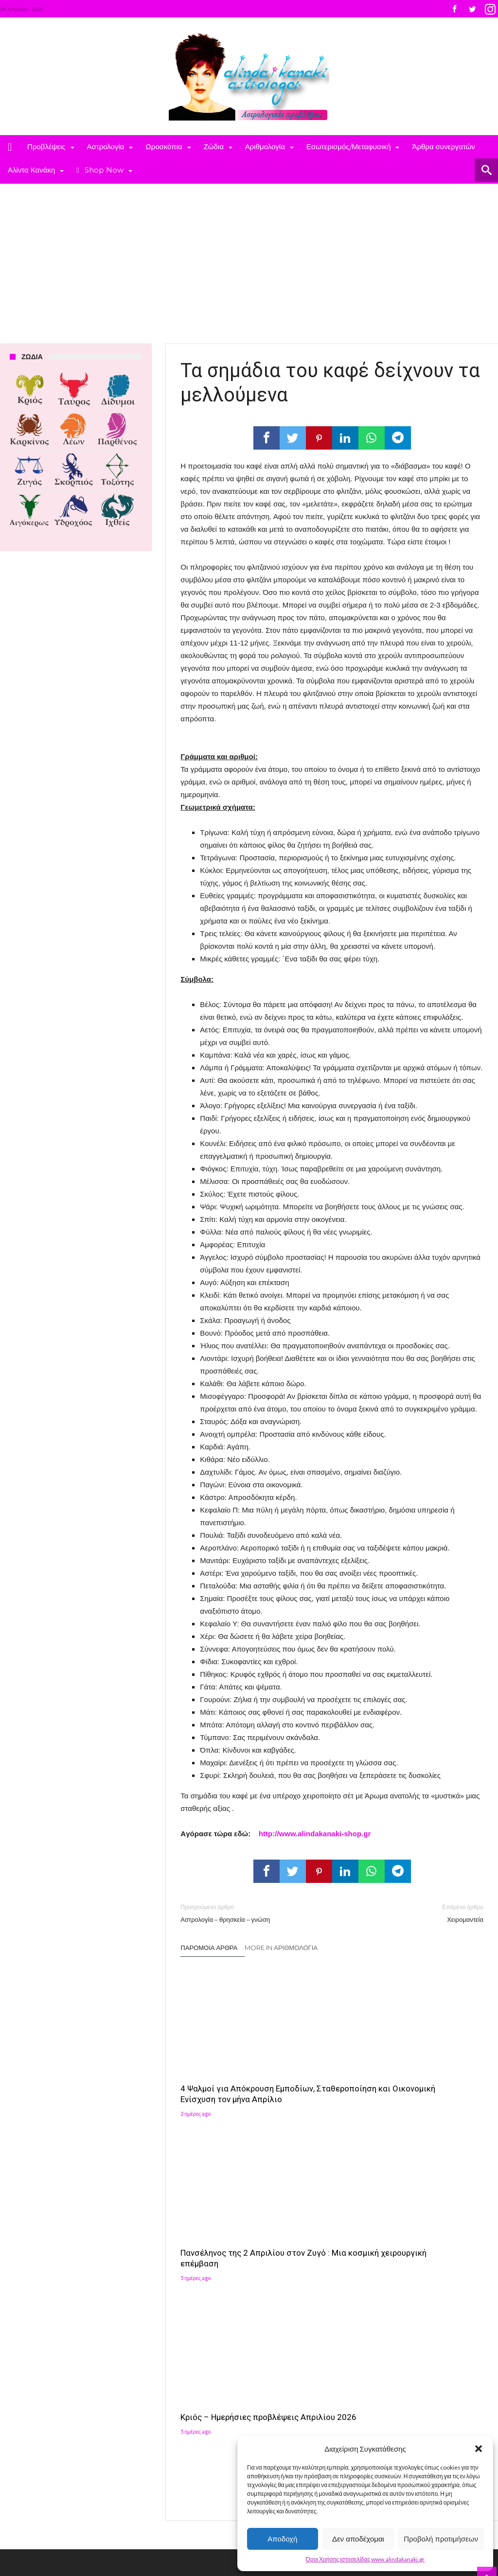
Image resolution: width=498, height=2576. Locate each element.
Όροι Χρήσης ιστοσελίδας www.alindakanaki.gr (365, 2559)
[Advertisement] (249, 257)
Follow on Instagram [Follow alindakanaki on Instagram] (432, 2315)
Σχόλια (218, 2259)
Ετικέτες (144, 2274)
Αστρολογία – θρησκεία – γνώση (248, 1912)
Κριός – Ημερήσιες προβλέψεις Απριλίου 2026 (430, 2057)
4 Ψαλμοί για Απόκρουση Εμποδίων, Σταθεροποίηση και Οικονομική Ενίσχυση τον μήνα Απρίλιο (227, 2068)
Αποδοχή (282, 2539)
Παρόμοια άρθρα (208, 1947)
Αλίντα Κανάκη (208, 2361)
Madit (100, 2520)
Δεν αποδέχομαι (358, 2539)
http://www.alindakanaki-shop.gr (315, 1833)
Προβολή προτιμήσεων (441, 2539)
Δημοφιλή (146, 2259)
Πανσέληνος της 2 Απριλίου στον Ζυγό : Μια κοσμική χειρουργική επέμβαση (328, 2063)
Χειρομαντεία (415, 1912)
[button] (478, 2449)
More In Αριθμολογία (281, 1947)
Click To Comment (332, 2167)
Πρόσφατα (184, 2259)
